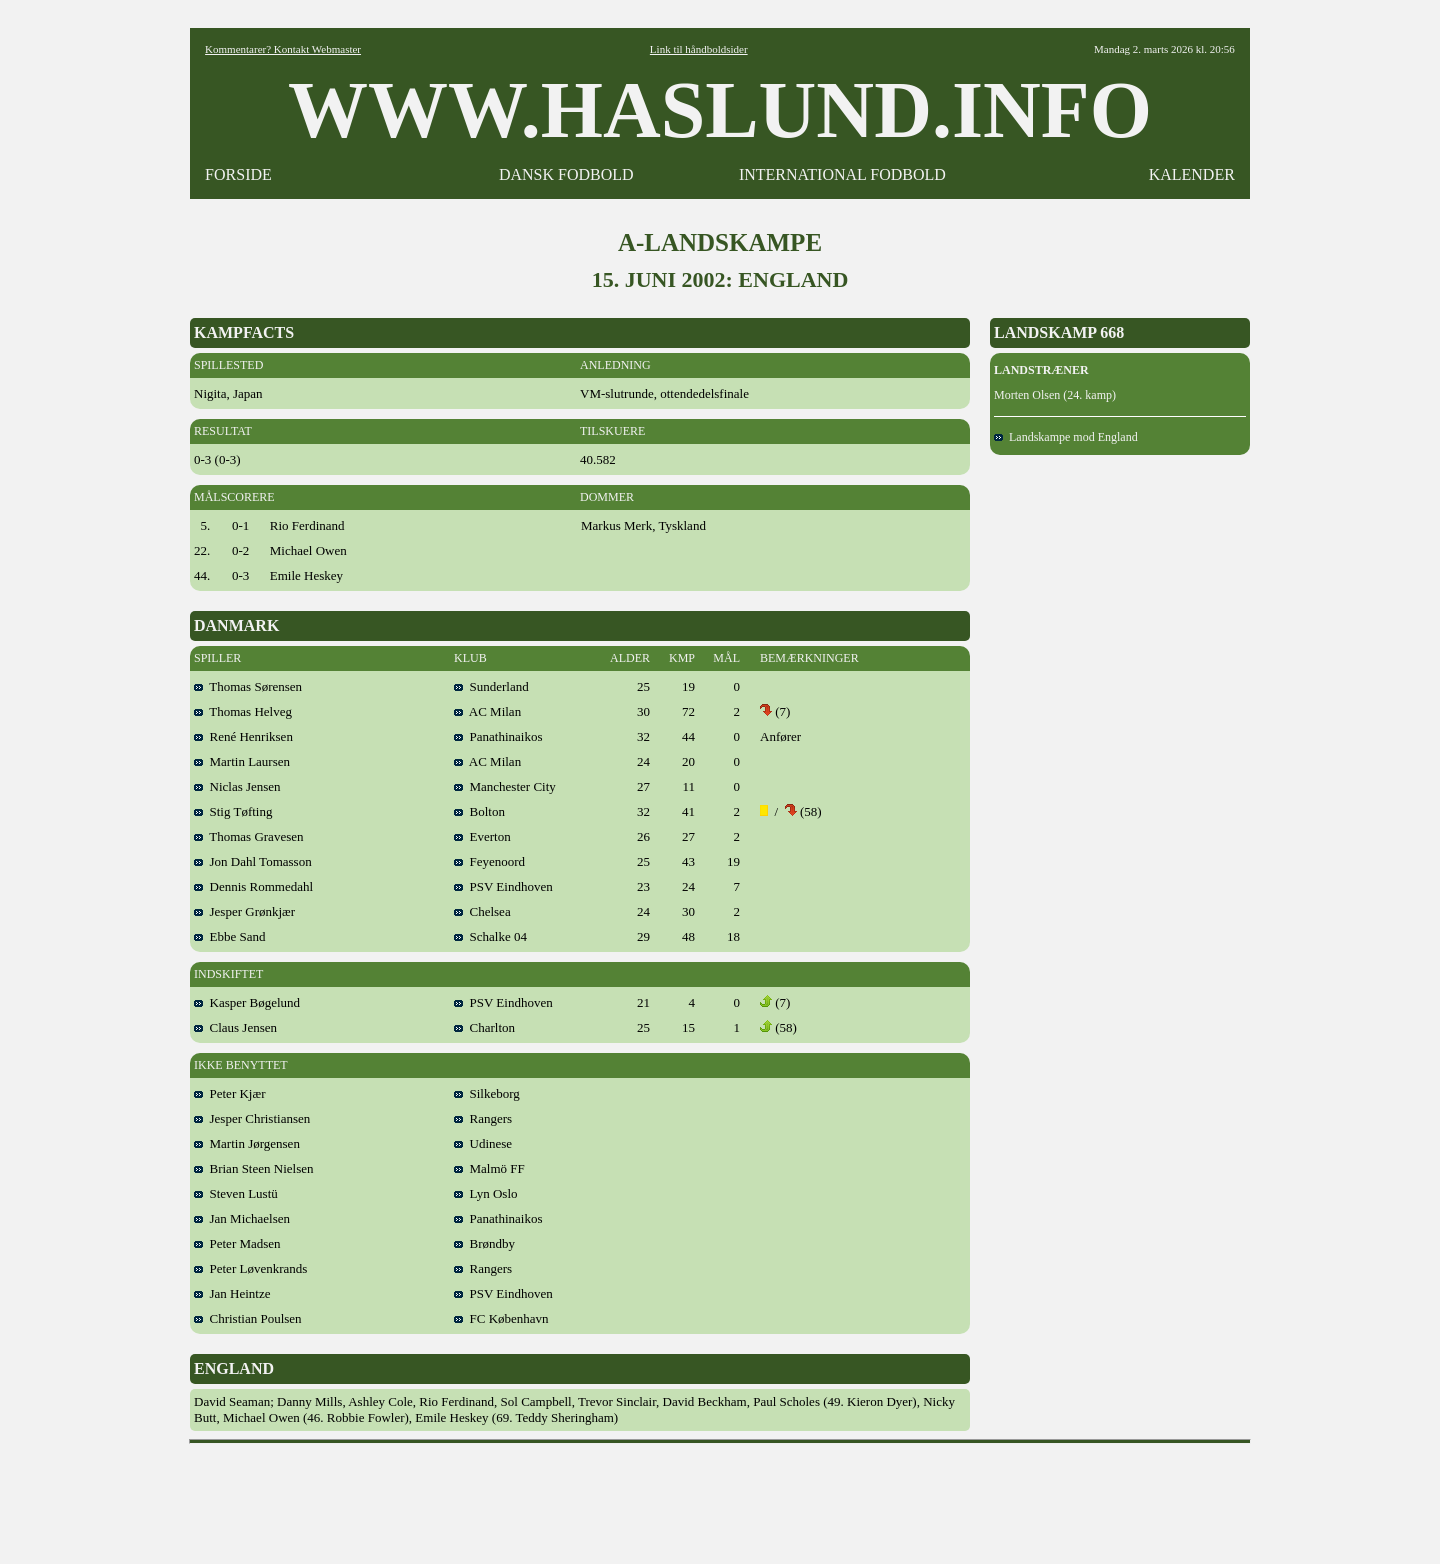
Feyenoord (489, 861)
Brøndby (484, 1243)
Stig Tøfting (233, 811)
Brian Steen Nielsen (253, 1168)
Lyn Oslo (486, 1193)
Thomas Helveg (243, 711)
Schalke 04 (490, 936)
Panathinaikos (498, 736)
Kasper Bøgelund (247, 1002)
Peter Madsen (237, 1243)
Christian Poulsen (248, 1318)
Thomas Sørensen (248, 686)
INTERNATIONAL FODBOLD (842, 174)
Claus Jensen (235, 1027)
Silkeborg (487, 1093)
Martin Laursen (242, 761)
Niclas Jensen (237, 786)
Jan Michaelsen (242, 1218)
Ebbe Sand (229, 936)
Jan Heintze (232, 1293)
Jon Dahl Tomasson (253, 861)
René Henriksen (243, 736)
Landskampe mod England (1066, 437)
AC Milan (487, 711)
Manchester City (505, 786)
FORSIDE (238, 174)
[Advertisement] (720, 1497)
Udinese (483, 1143)
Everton (482, 836)
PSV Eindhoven (503, 886)
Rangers (483, 1118)
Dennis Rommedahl (253, 886)
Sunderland (491, 686)
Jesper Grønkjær (244, 911)
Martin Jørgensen (247, 1143)
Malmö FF (489, 1168)
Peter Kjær (229, 1093)
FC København (501, 1318)
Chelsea (482, 911)
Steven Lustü (236, 1193)
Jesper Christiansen (252, 1118)
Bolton (479, 811)
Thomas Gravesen (248, 836)
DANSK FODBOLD (566, 174)
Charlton (484, 1027)
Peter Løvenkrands (250, 1268)
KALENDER (1192, 174)
